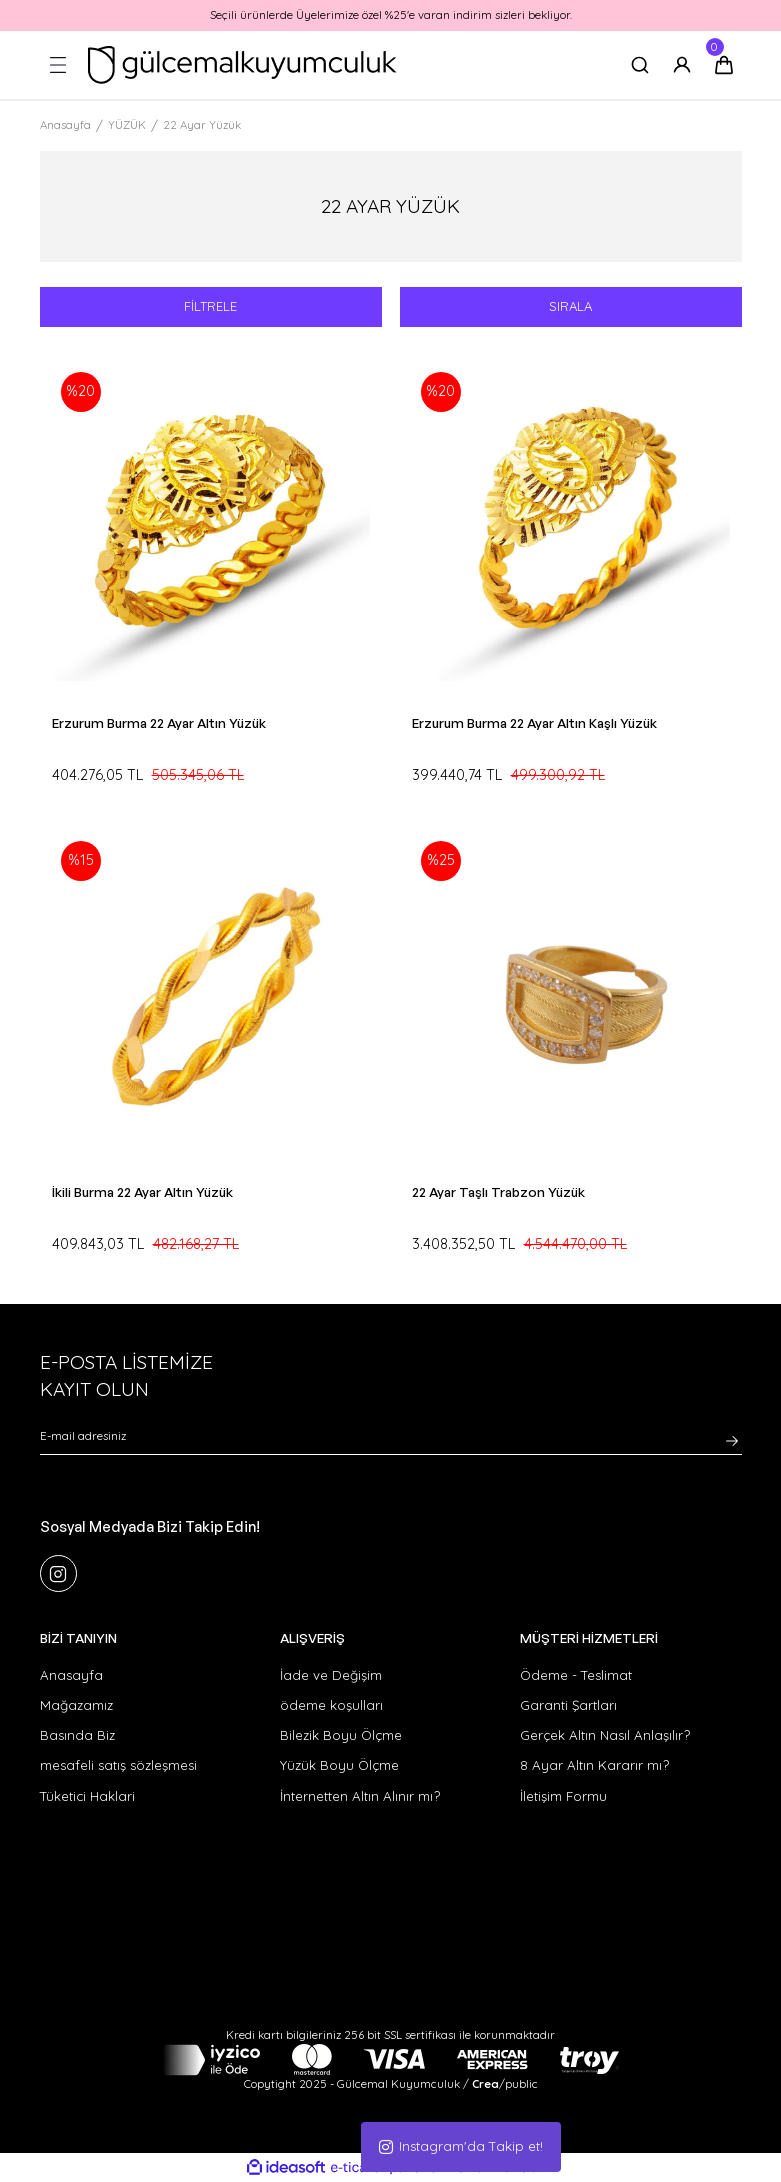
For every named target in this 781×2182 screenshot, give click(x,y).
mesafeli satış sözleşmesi (118, 1766)
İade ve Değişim (331, 1675)
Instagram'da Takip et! (461, 2146)
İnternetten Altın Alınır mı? (360, 1796)
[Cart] (724, 65)
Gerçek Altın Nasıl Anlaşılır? (605, 1736)
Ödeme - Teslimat (576, 1675)
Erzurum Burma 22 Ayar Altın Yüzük (159, 723)
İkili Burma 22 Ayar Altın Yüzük (142, 1192)
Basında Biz (77, 1736)
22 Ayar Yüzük (202, 125)
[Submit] (732, 1441)
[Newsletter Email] (391, 1441)
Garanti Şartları (568, 1705)
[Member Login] (682, 65)
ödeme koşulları (331, 1705)
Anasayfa (71, 1675)
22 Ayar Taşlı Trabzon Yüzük (498, 1192)
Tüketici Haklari (87, 1796)
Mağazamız (76, 1705)
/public (505, 2085)
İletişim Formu (563, 1796)
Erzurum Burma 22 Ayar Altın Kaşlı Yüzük (534, 723)
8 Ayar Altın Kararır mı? (594, 1766)
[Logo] (242, 65)
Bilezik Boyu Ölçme (341, 1736)
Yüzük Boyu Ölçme (339, 1766)
